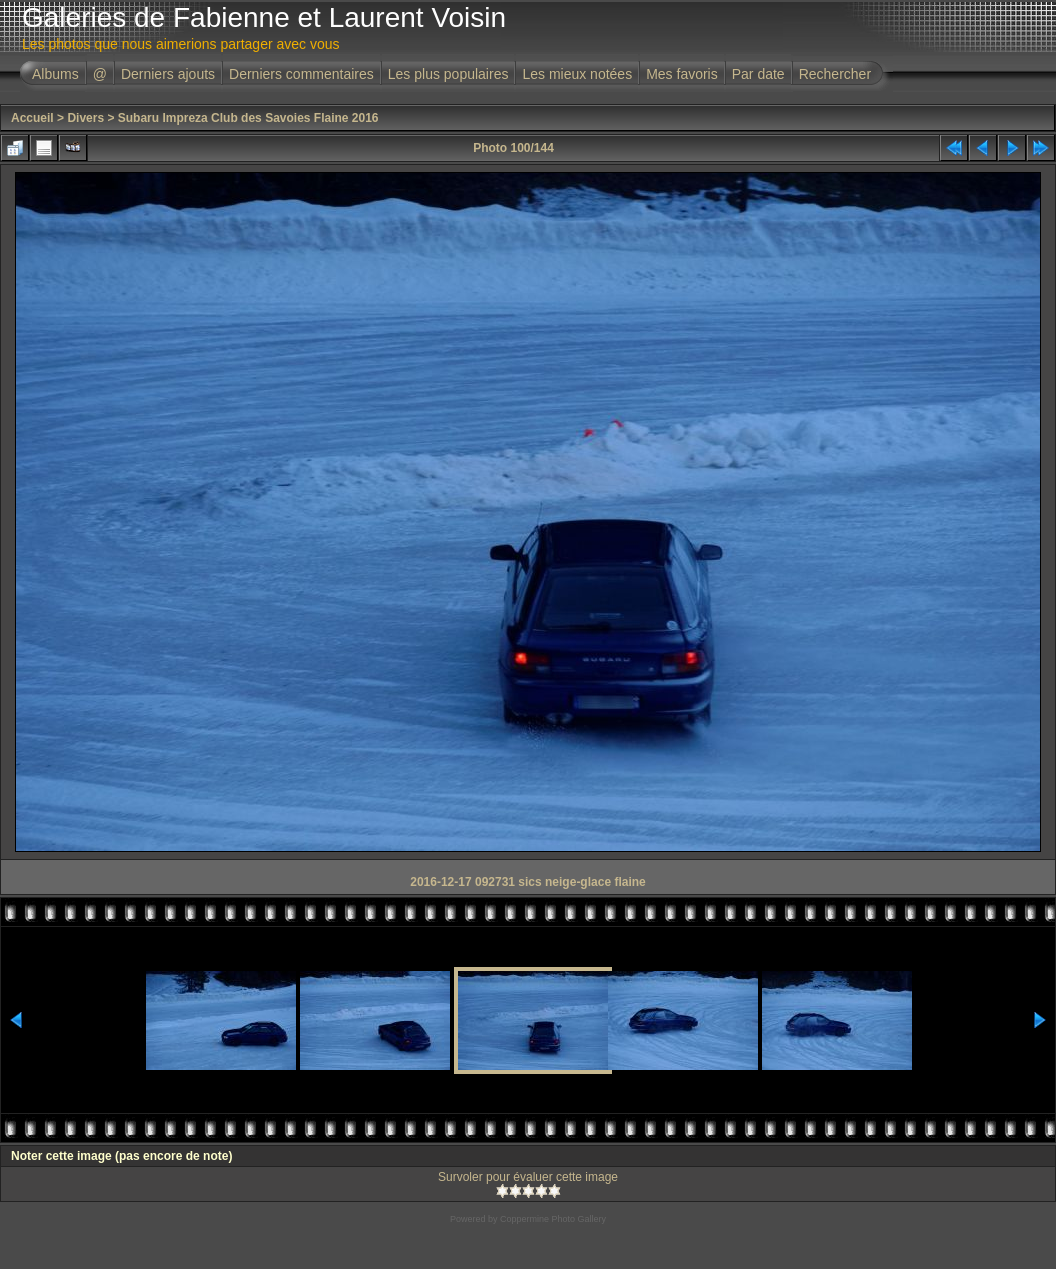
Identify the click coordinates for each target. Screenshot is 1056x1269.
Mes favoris (682, 74)
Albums (55, 74)
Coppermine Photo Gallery (553, 1219)
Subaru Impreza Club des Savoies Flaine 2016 (248, 118)
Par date (758, 74)
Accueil (32, 118)
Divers (85, 118)
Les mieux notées (577, 74)
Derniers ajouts (168, 74)
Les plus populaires (448, 74)
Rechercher (835, 74)
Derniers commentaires (301, 74)
